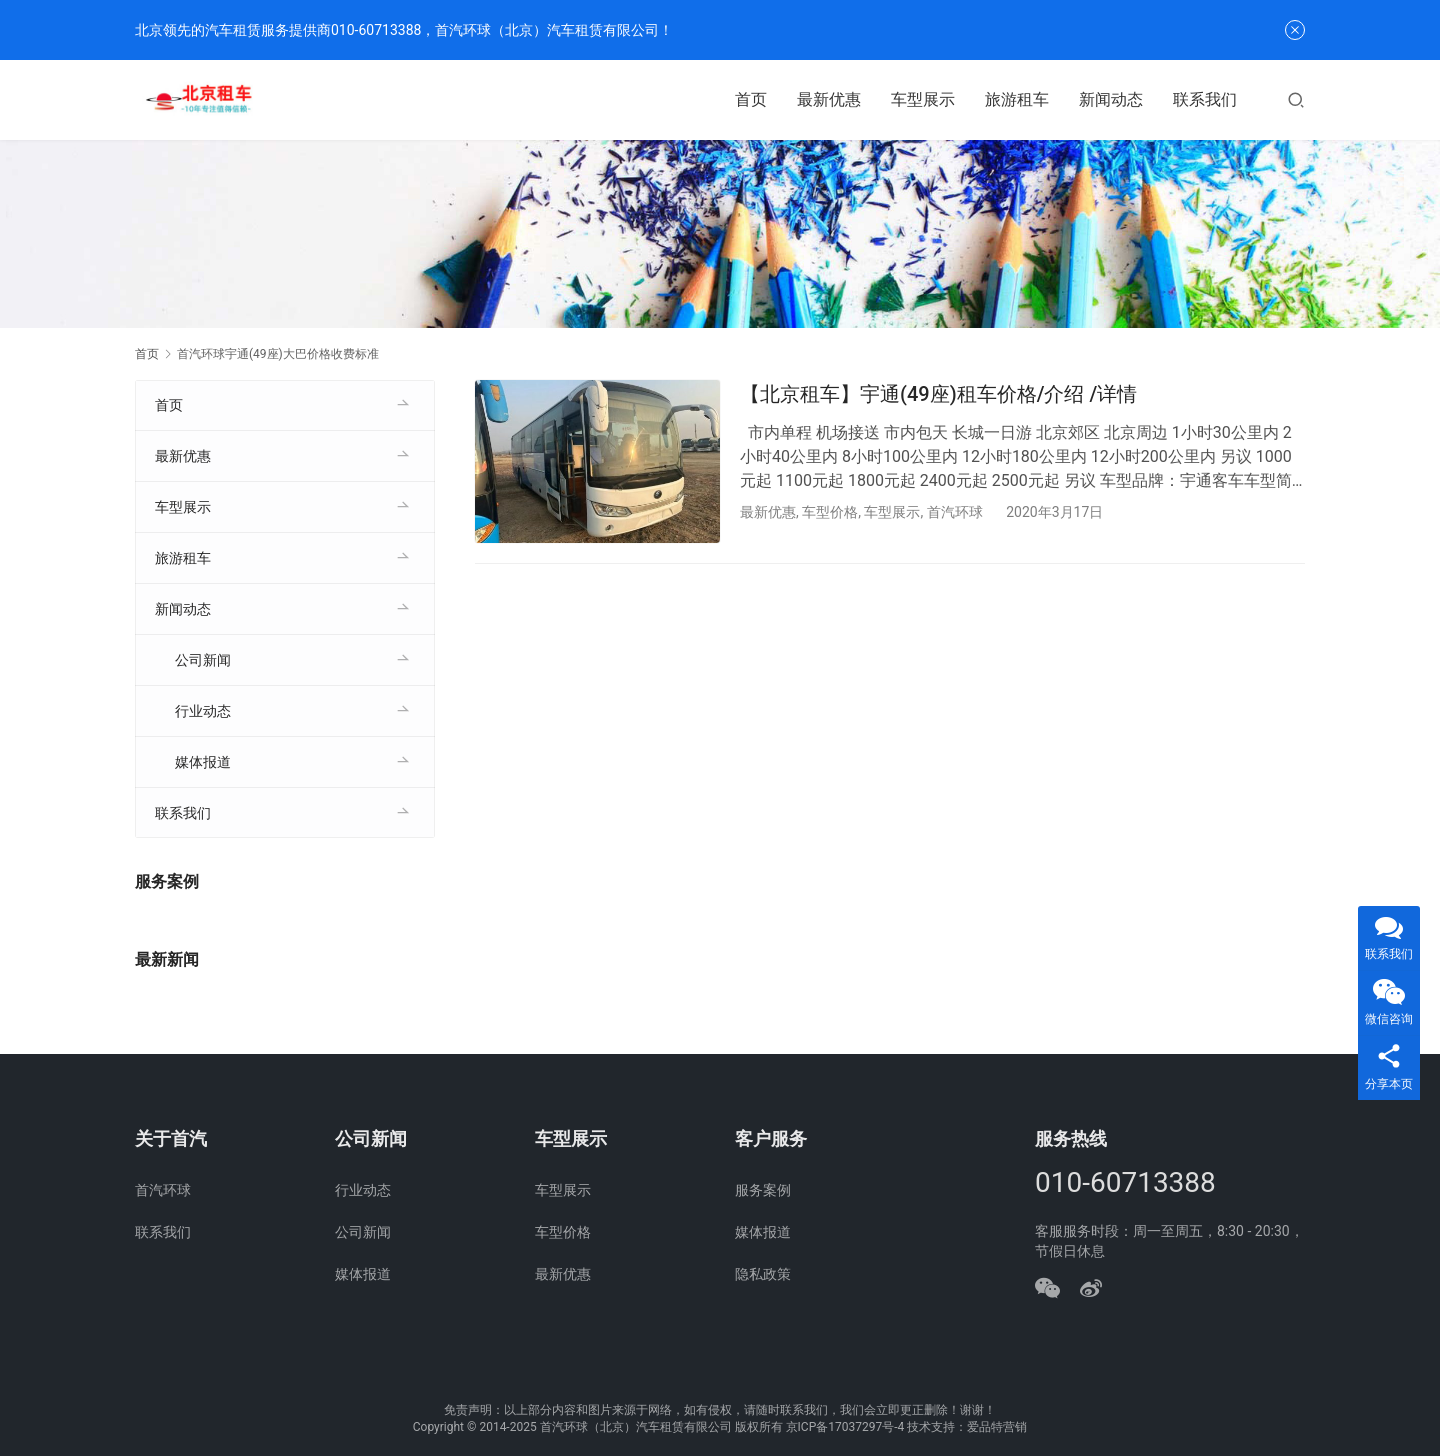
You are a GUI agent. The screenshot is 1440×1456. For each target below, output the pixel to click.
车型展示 (923, 99)
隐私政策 (763, 1274)
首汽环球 (955, 512)
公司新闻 (203, 660)
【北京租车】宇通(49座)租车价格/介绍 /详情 (938, 394)
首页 (751, 99)
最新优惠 (829, 99)
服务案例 (763, 1190)
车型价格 (830, 512)
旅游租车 (1017, 99)
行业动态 (203, 711)
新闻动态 (1111, 99)
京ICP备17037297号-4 (845, 1427)
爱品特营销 (997, 1427)
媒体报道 (203, 762)
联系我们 (1205, 99)
